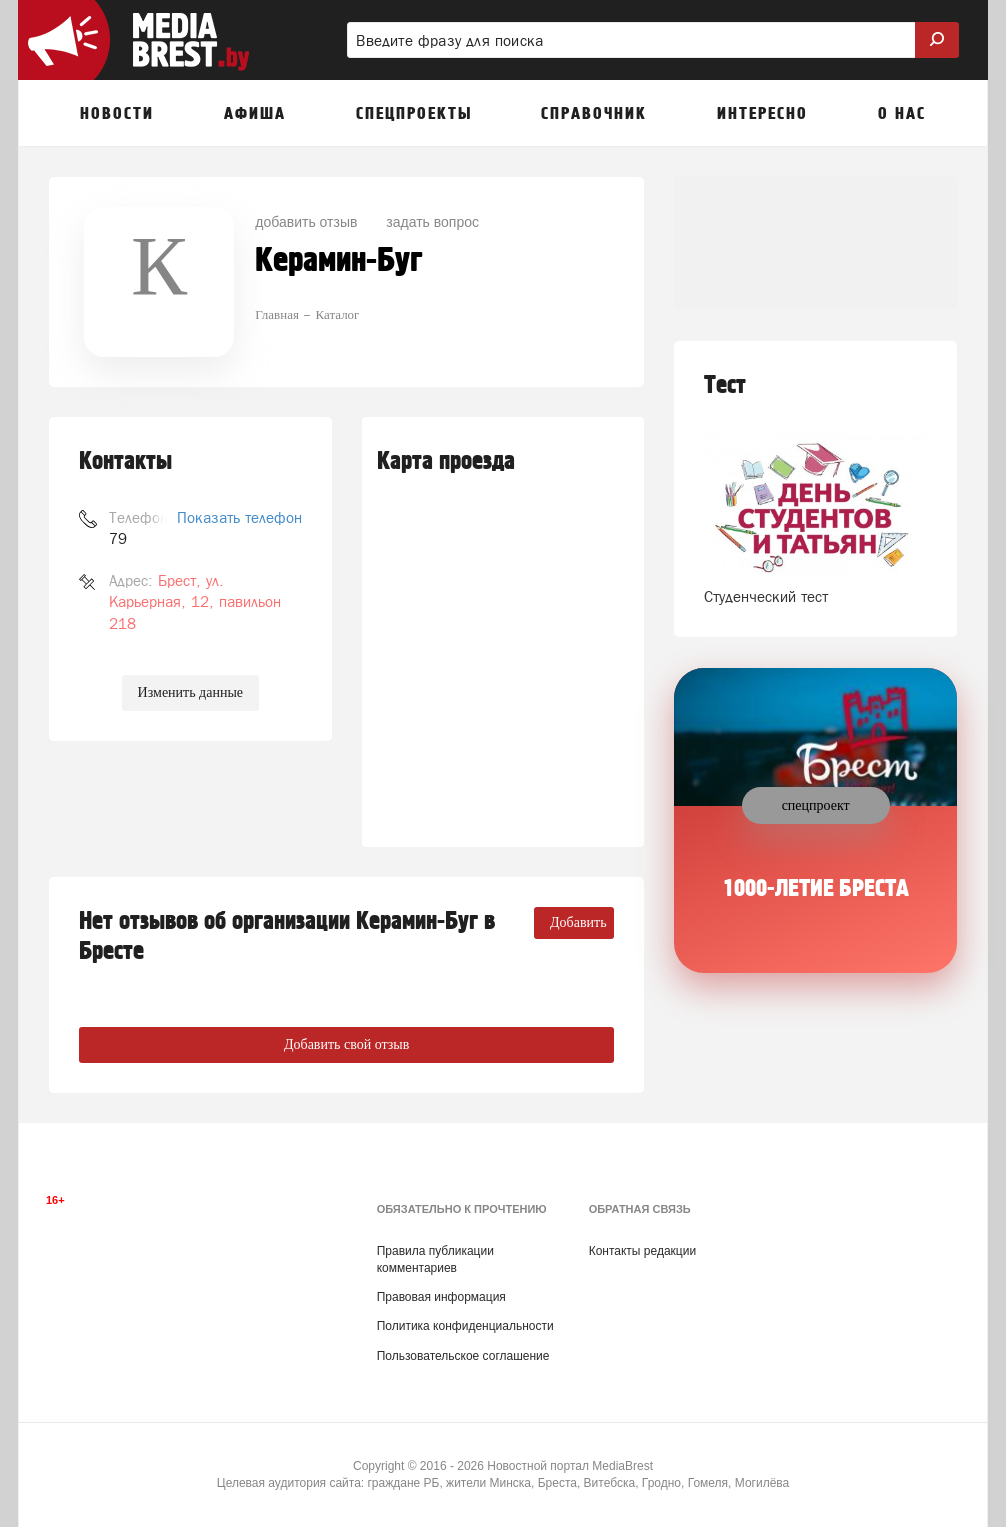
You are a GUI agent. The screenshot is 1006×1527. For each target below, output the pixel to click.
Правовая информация (441, 1297)
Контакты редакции (642, 1251)
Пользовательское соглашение (463, 1356)
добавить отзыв (306, 222)
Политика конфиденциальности (465, 1326)
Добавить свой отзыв (346, 1044)
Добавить (578, 922)
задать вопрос (432, 222)
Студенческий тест (766, 596)
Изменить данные (190, 692)
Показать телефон (239, 517)
